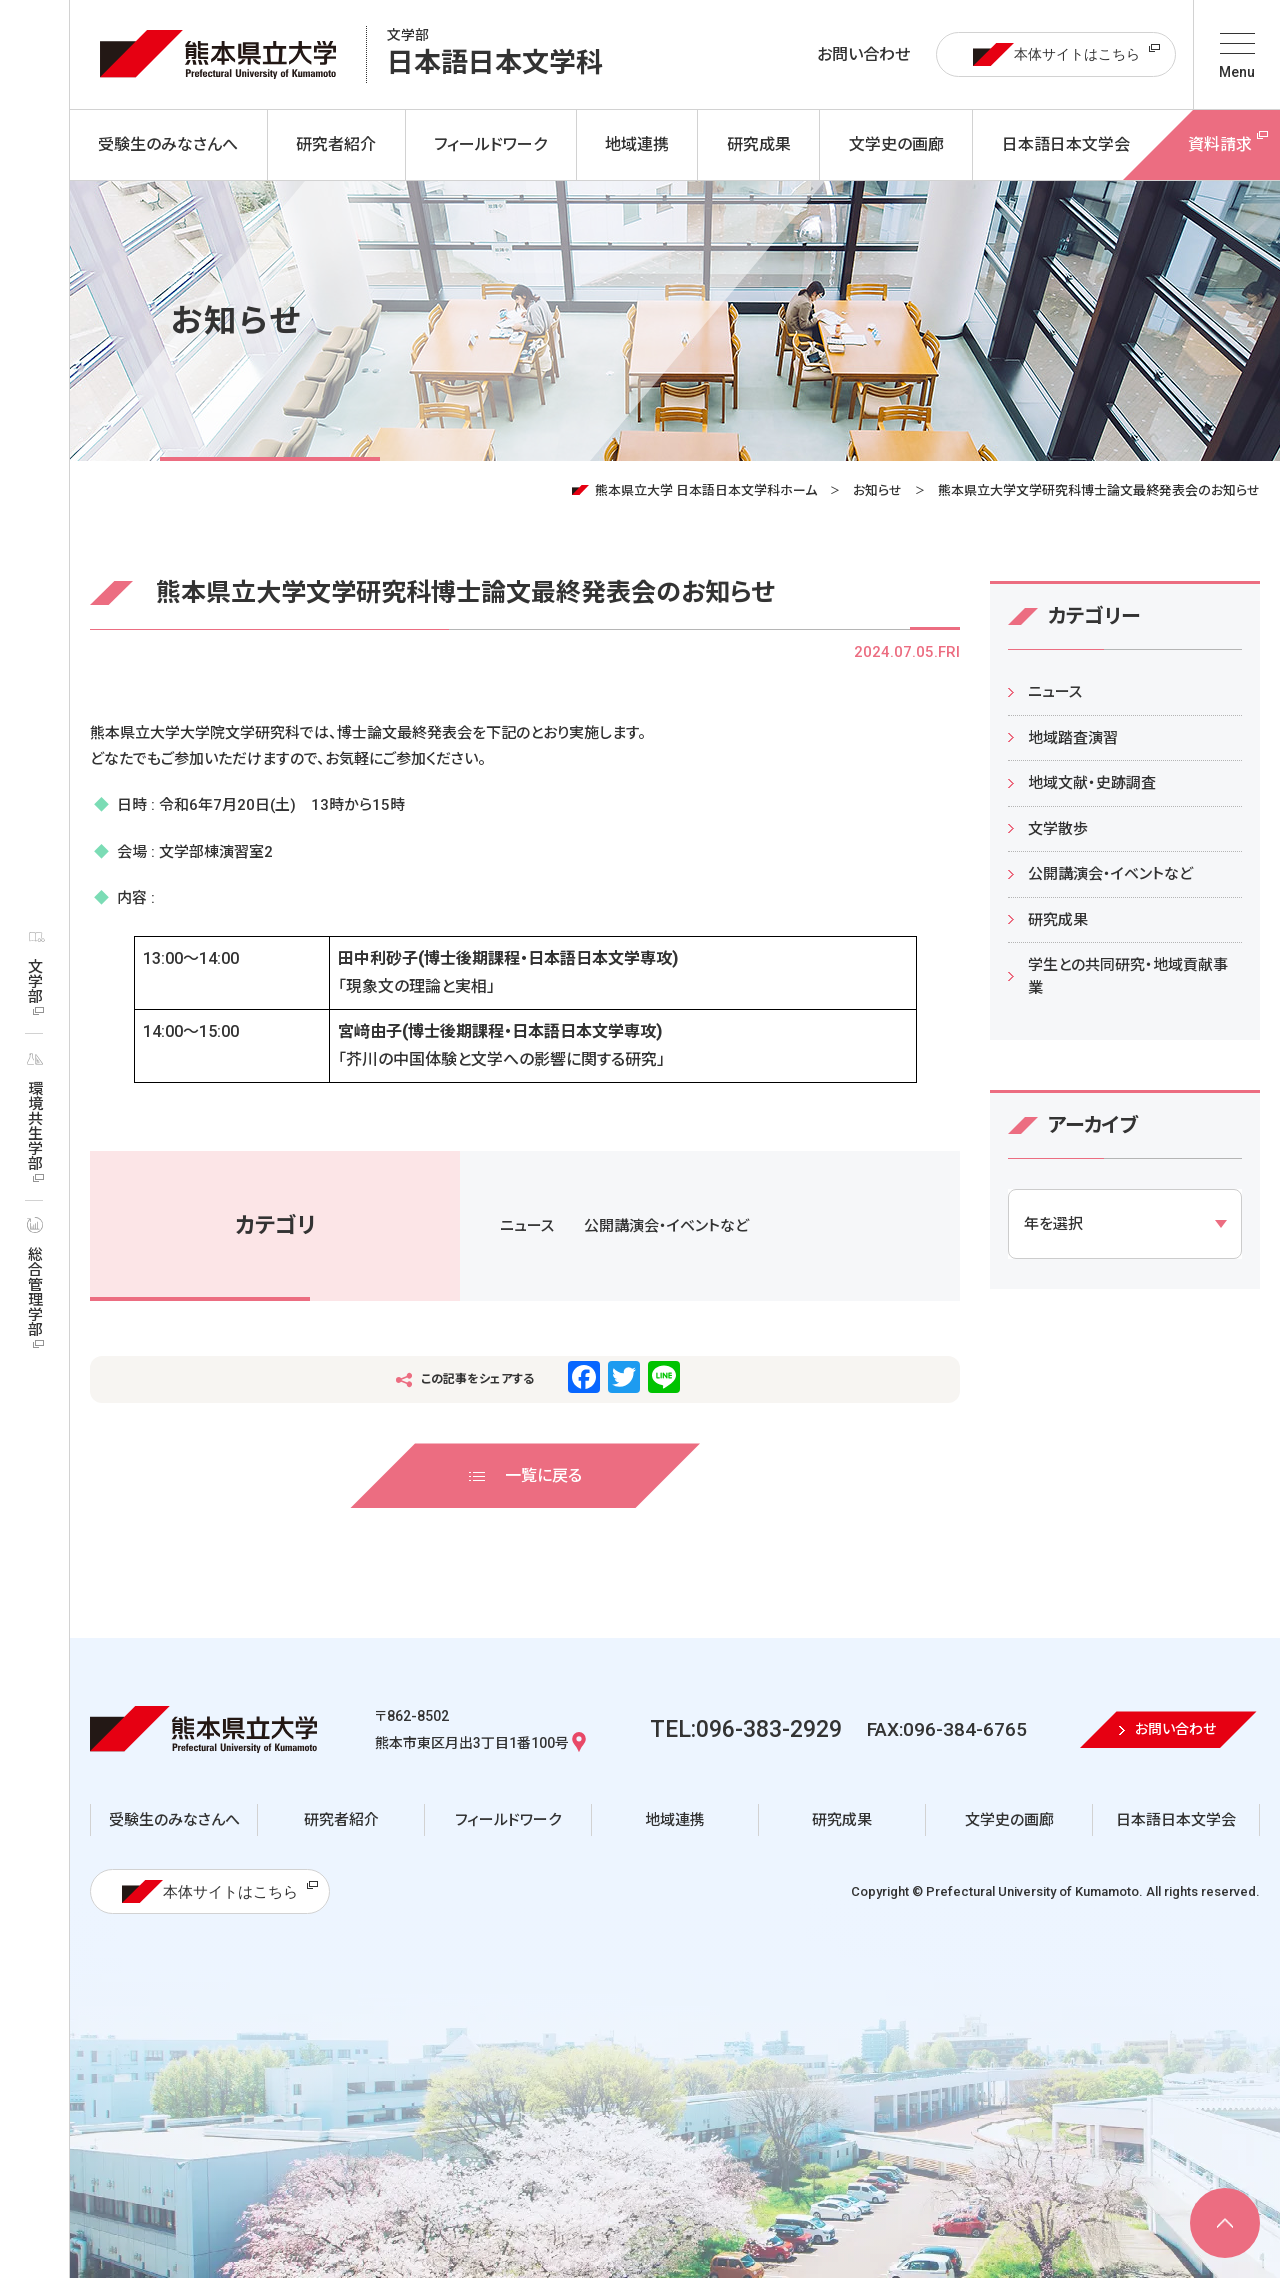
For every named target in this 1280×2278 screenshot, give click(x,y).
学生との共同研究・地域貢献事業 (1128, 976)
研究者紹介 (341, 1820)
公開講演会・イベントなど (666, 1226)
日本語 (495, 54)
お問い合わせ (863, 54)
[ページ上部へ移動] (1225, 2223)
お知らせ (877, 490)
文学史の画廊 (1009, 1820)
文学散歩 (1058, 829)
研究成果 (1058, 920)
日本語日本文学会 (1176, 1820)
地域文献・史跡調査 (1092, 783)
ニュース (527, 1226)
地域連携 (675, 1820)
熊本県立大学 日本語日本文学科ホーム (706, 490)
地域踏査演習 (1073, 738)
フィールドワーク (508, 1820)
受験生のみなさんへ (174, 1820)
